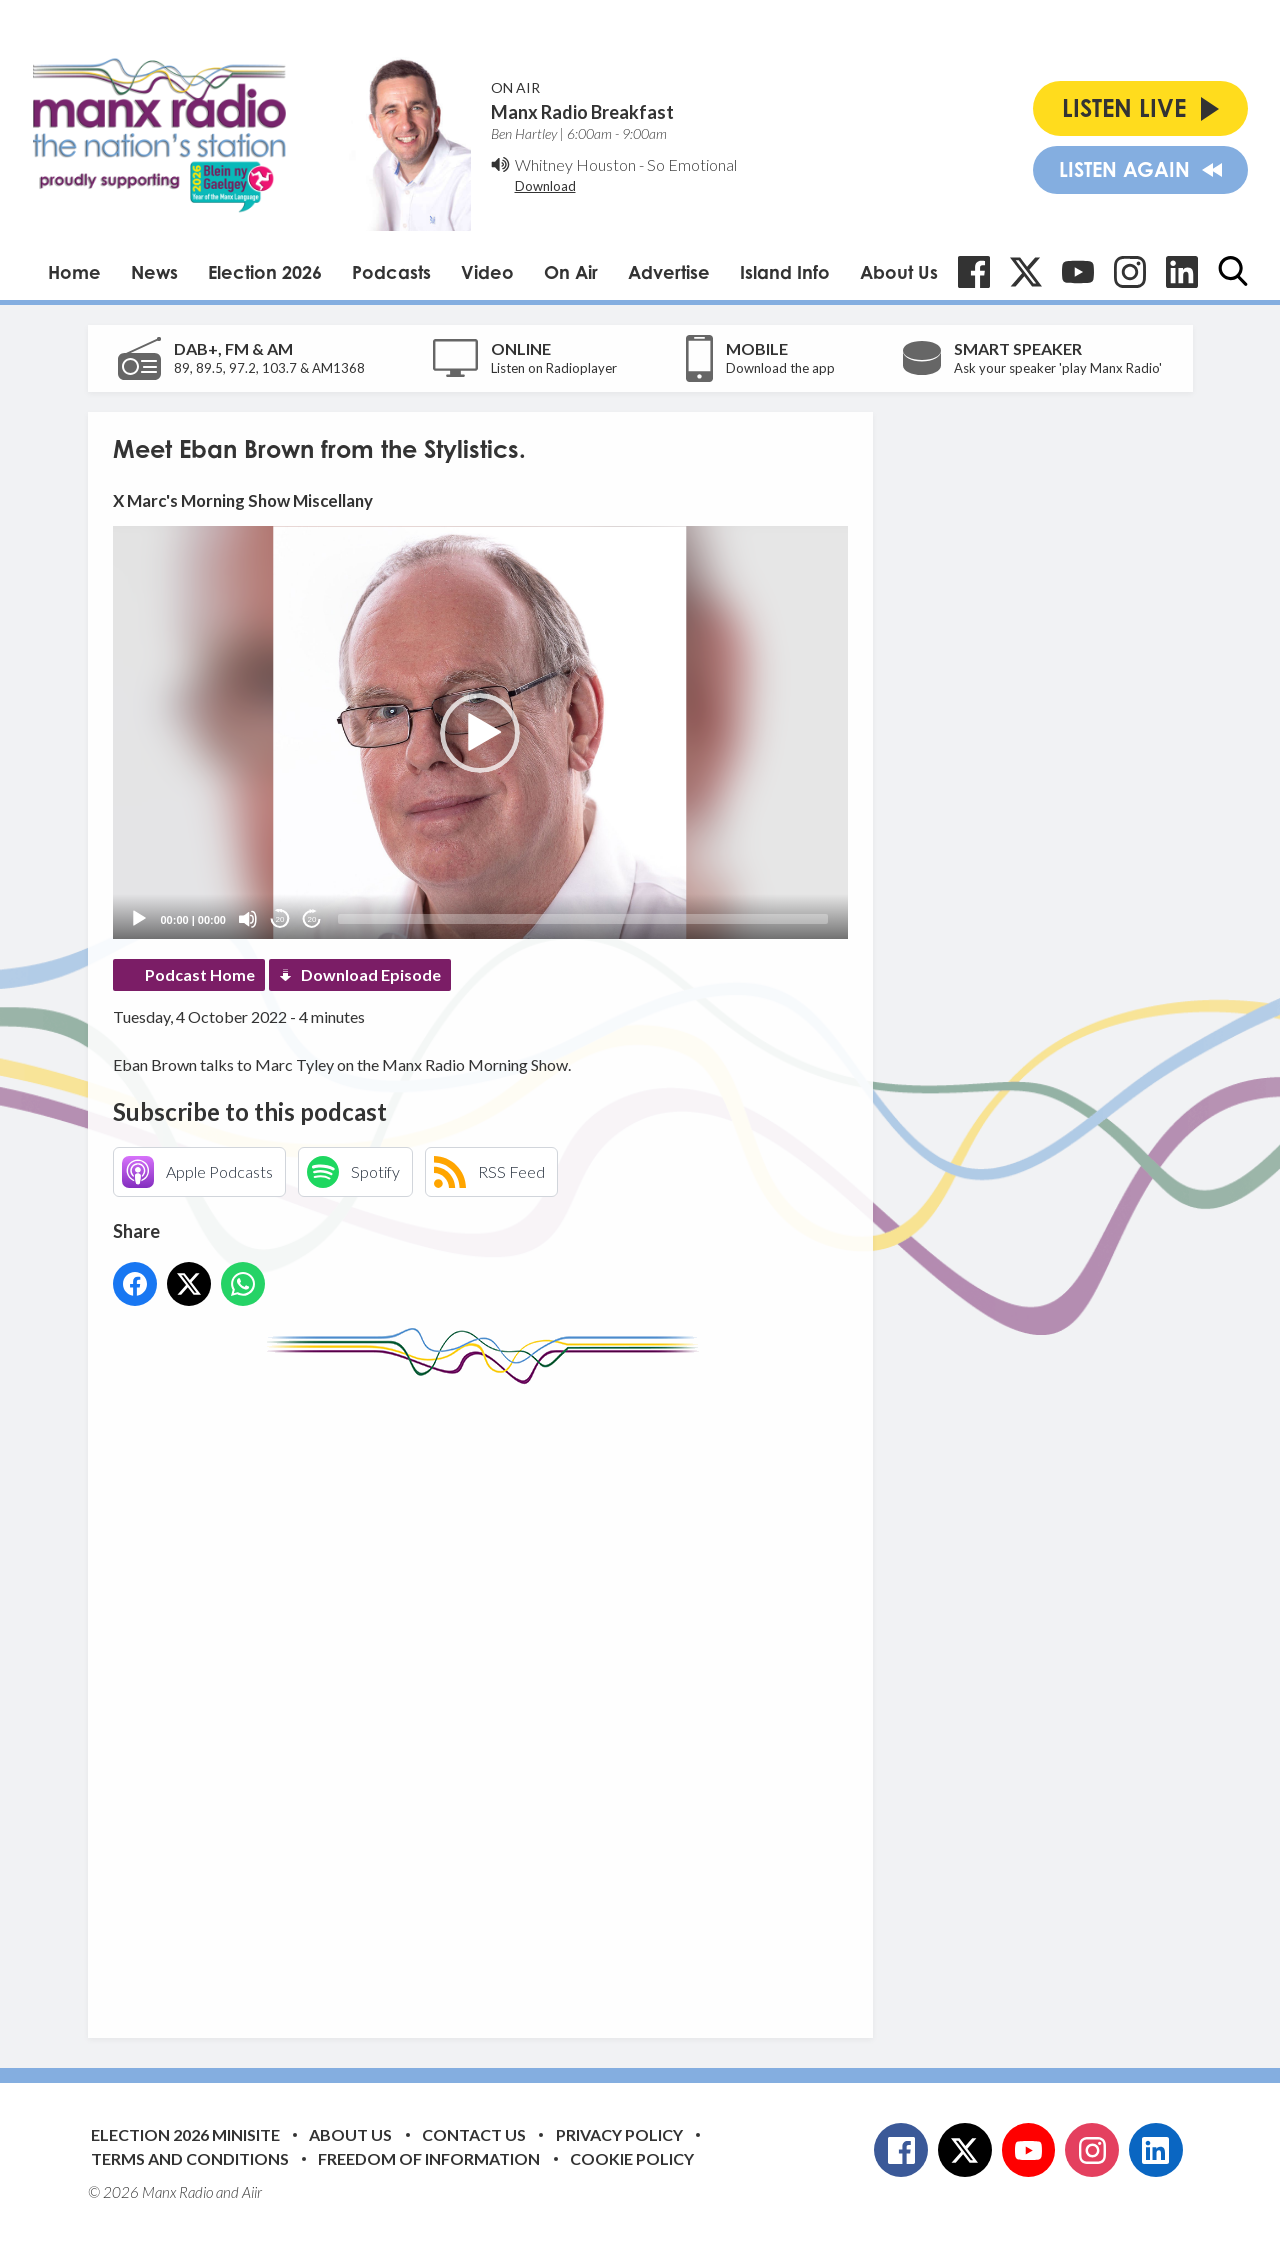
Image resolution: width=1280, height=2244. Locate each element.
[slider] (583, 919)
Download (545, 186)
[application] (480, 732)
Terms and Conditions (190, 2158)
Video (487, 272)
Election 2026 (265, 272)
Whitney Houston (575, 164)
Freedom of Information (429, 2158)
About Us (899, 272)
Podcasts (391, 272)
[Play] (139, 919)
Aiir (252, 2192)
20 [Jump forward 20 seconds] (312, 919)
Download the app (780, 368)
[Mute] (248, 919)
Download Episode (371, 974)
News (154, 272)
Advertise (669, 272)
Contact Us (474, 2134)
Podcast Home (200, 974)
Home (74, 272)
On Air (571, 272)
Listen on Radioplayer (554, 368)
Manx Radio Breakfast (582, 112)
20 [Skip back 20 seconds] (280, 919)
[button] (480, 733)
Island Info (785, 272)
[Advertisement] (488, 1696)
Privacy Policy (619, 2134)
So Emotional (692, 164)
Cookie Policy (632, 2158)
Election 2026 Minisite (185, 2134)
